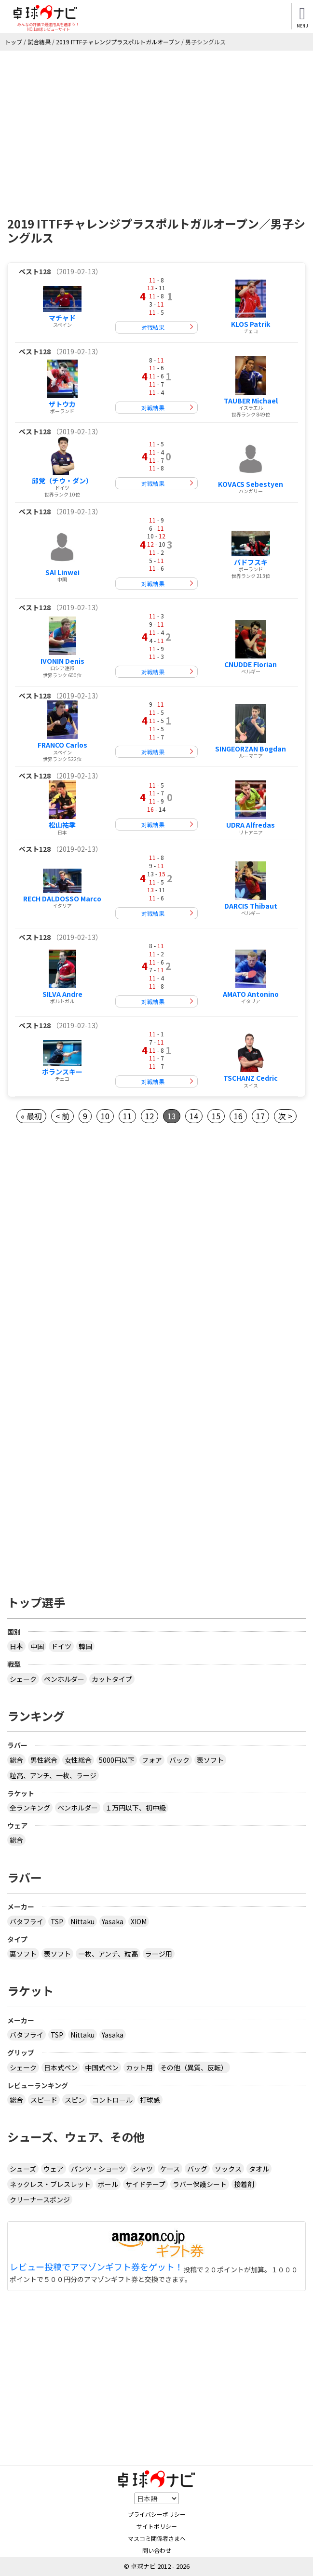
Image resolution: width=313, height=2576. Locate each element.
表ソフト (210, 1760)
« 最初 (31, 1116)
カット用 (139, 2067)
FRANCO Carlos (62, 745)
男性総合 (43, 1760)
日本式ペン (61, 2067)
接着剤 (244, 2184)
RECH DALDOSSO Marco (62, 898)
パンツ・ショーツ (98, 2169)
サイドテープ (145, 2184)
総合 (16, 1760)
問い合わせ (156, 2550)
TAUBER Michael (251, 400)
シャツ (143, 2169)
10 (105, 1116)
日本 (16, 1646)
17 (260, 1116)
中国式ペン (102, 2067)
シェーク (23, 1679)
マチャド (62, 317)
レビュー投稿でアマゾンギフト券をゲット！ (96, 2267)
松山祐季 (62, 825)
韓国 (85, 1646)
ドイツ (61, 1646)
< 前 (62, 1116)
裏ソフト (23, 1954)
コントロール (112, 2100)
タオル (259, 2169)
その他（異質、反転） (194, 2067)
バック (179, 1760)
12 (149, 1116)
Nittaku (82, 1921)
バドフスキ (251, 562)
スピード (43, 2100)
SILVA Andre (62, 994)
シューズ (23, 2169)
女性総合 (78, 1760)
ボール (108, 2184)
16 (238, 1116)
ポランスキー (62, 1071)
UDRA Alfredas (250, 825)
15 (216, 1116)
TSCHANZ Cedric (250, 1078)
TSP (57, 1921)
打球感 (150, 2100)
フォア (152, 1760)
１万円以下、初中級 (135, 1807)
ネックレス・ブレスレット (50, 2184)
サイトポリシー (156, 2526)
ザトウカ (62, 404)
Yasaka (112, 1921)
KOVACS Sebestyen (250, 484)
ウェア (53, 2169)
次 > (285, 1116)
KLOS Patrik (250, 324)
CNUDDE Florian (250, 664)
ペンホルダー (64, 1679)
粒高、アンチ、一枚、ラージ (53, 1775)
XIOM (139, 1921)
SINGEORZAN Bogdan (250, 748)
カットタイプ (112, 1679)
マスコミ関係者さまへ (157, 2538)
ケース (170, 2169)
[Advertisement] (156, 122)
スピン (75, 2100)
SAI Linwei (62, 572)
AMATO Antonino (251, 994)
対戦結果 (152, 327)
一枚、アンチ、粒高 (108, 1954)
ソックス (228, 2169)
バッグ (197, 2169)
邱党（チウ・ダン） (62, 480)
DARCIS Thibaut (250, 906)
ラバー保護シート (200, 2184)
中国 (37, 1646)
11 (127, 1116)
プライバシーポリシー (157, 2514)
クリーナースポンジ (40, 2199)
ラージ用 (158, 1954)
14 (194, 1116)
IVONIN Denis (62, 661)
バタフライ (26, 1921)
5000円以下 (117, 1760)
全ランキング (30, 1807)
